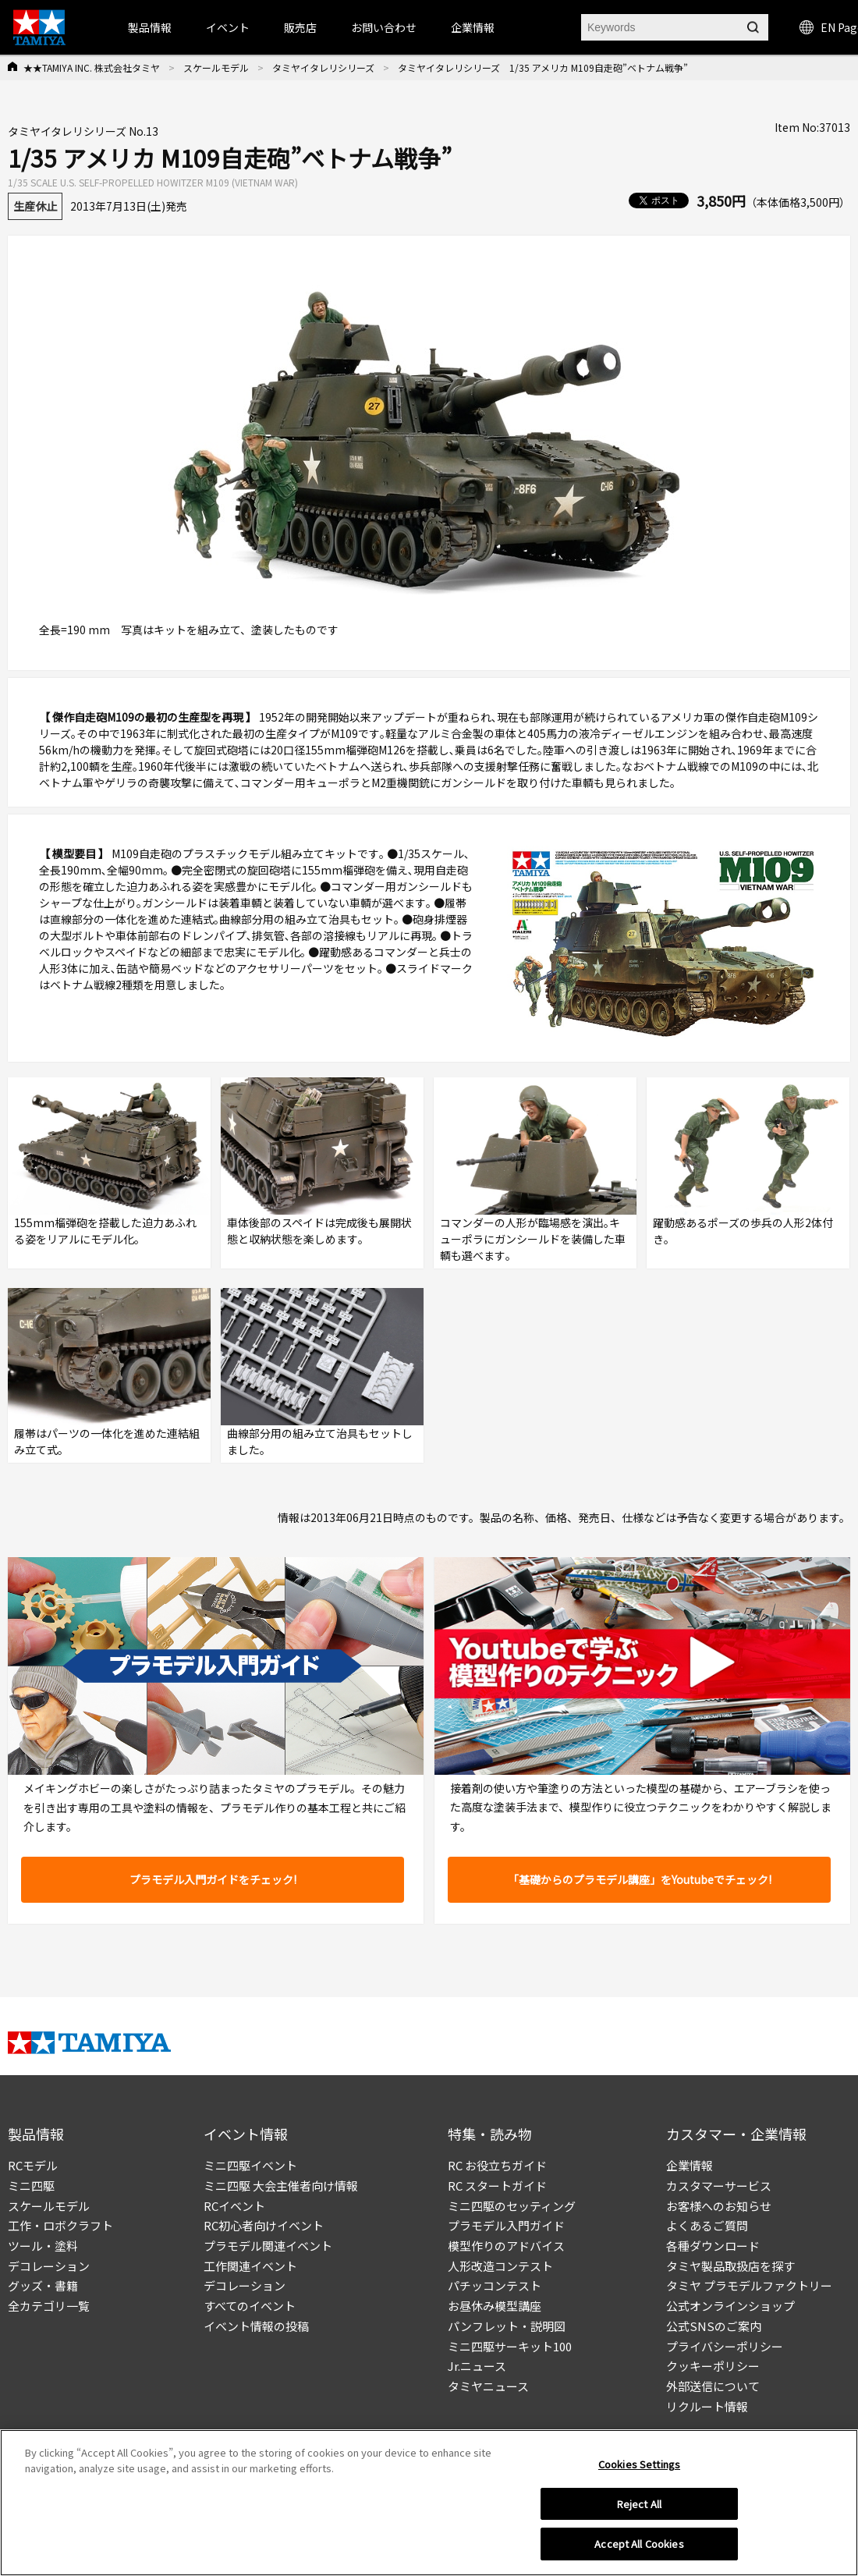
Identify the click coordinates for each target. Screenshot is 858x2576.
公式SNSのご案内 (713, 2326)
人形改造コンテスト (500, 2266)
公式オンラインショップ (730, 2305)
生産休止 (35, 206)
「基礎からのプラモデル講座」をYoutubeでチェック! (639, 1879)
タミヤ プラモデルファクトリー (749, 2285)
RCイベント (234, 2206)
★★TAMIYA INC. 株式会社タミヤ (91, 67)
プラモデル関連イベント (268, 2245)
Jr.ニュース (477, 2366)
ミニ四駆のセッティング (512, 2206)
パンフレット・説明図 (507, 2326)
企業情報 (689, 2165)
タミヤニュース (488, 2386)
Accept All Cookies (638, 2549)
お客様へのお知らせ (718, 2206)
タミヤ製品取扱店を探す (730, 2266)
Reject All (639, 2509)
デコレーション (49, 2266)
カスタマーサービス (718, 2185)
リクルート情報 (707, 2406)
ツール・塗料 (43, 2245)
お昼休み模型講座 (494, 2305)
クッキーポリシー (713, 2366)
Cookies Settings (639, 2469)
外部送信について (713, 2386)
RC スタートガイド (497, 2185)
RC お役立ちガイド (497, 2165)
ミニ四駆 (31, 2185)
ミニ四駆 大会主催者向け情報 (281, 2185)
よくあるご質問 (707, 2225)
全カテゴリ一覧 (49, 2305)
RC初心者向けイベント (264, 2225)
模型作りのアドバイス (506, 2245)
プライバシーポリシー (724, 2346)
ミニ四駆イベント (250, 2165)
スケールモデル (216, 67)
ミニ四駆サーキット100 (510, 2346)
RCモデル (33, 2165)
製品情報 (150, 27)
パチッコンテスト (494, 2285)
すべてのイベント (250, 2305)
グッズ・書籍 (43, 2285)
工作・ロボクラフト (60, 2225)
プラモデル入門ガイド (506, 2225)
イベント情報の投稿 (256, 2326)
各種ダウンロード (713, 2245)
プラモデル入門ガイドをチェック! (212, 1879)
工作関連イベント (250, 2266)
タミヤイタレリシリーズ (323, 67)
